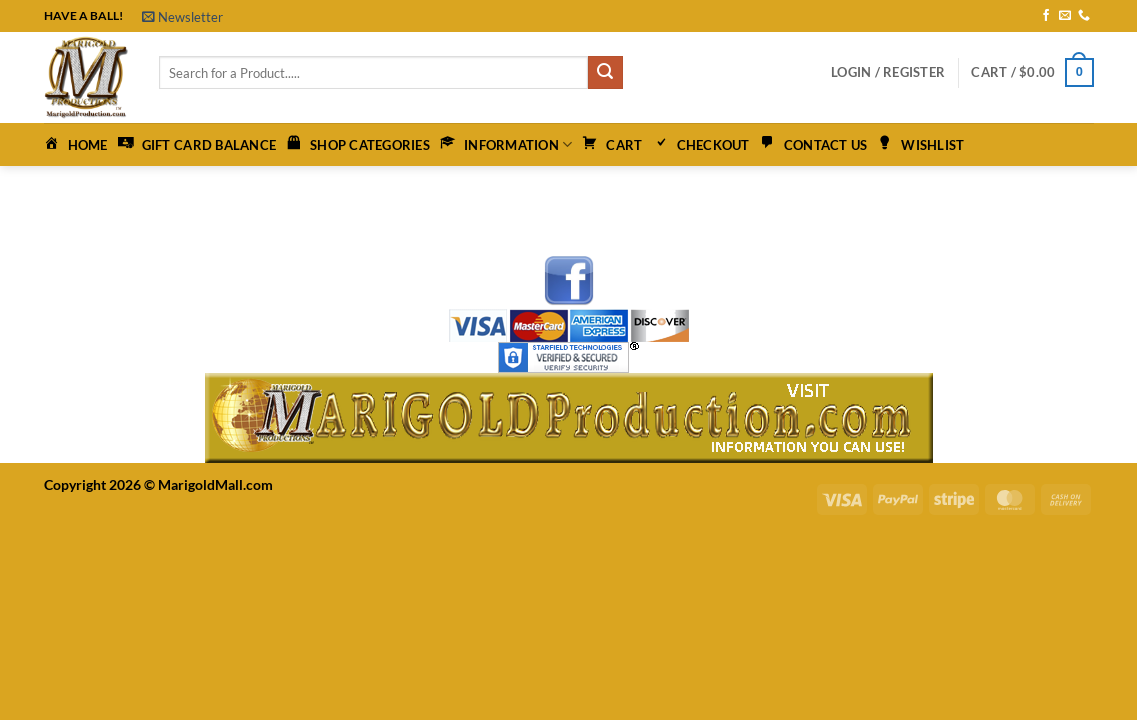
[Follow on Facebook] (1046, 16)
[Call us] (1084, 16)
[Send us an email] (1065, 16)
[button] (182, 17)
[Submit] (605, 73)
